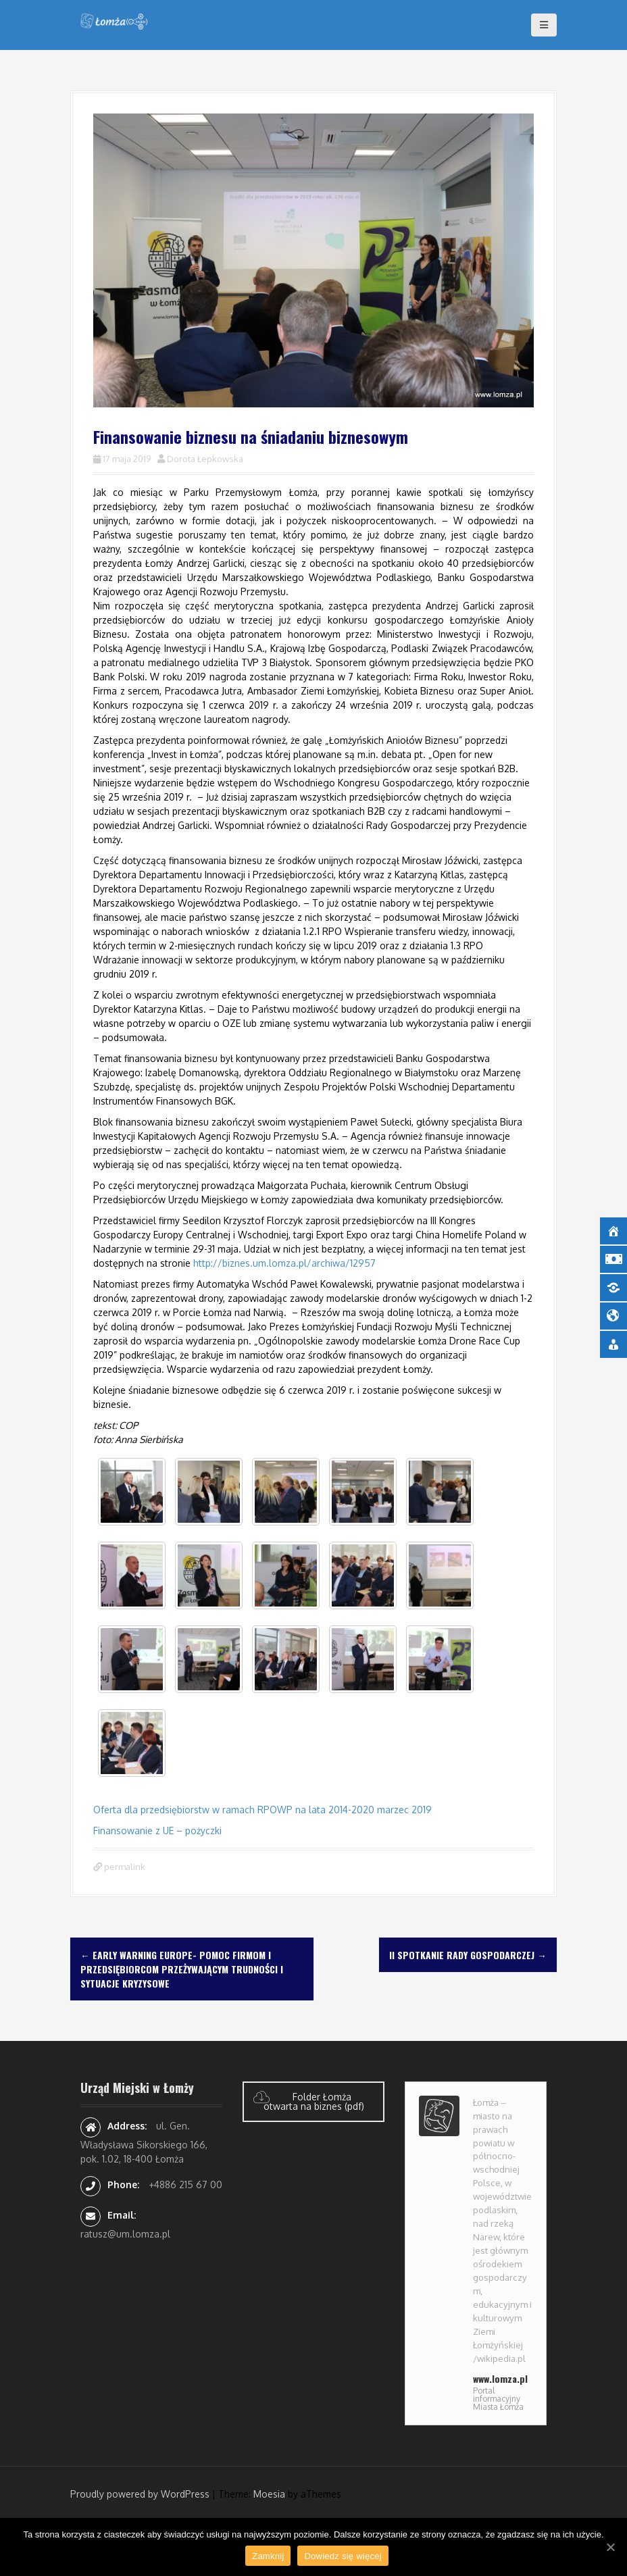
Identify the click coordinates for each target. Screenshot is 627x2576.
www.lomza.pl (500, 2378)
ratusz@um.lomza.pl (125, 2234)
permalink (123, 1866)
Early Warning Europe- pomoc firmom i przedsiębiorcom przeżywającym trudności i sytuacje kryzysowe (181, 1969)
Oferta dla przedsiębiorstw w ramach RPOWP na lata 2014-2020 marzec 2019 (262, 1809)
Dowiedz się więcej (342, 2556)
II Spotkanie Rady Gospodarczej (468, 1955)
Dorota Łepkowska (205, 458)
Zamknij (268, 2556)
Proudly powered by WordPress (139, 2494)
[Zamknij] (610, 2547)
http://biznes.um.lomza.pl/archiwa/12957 (284, 1263)
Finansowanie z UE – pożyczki (157, 1830)
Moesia (269, 2494)
